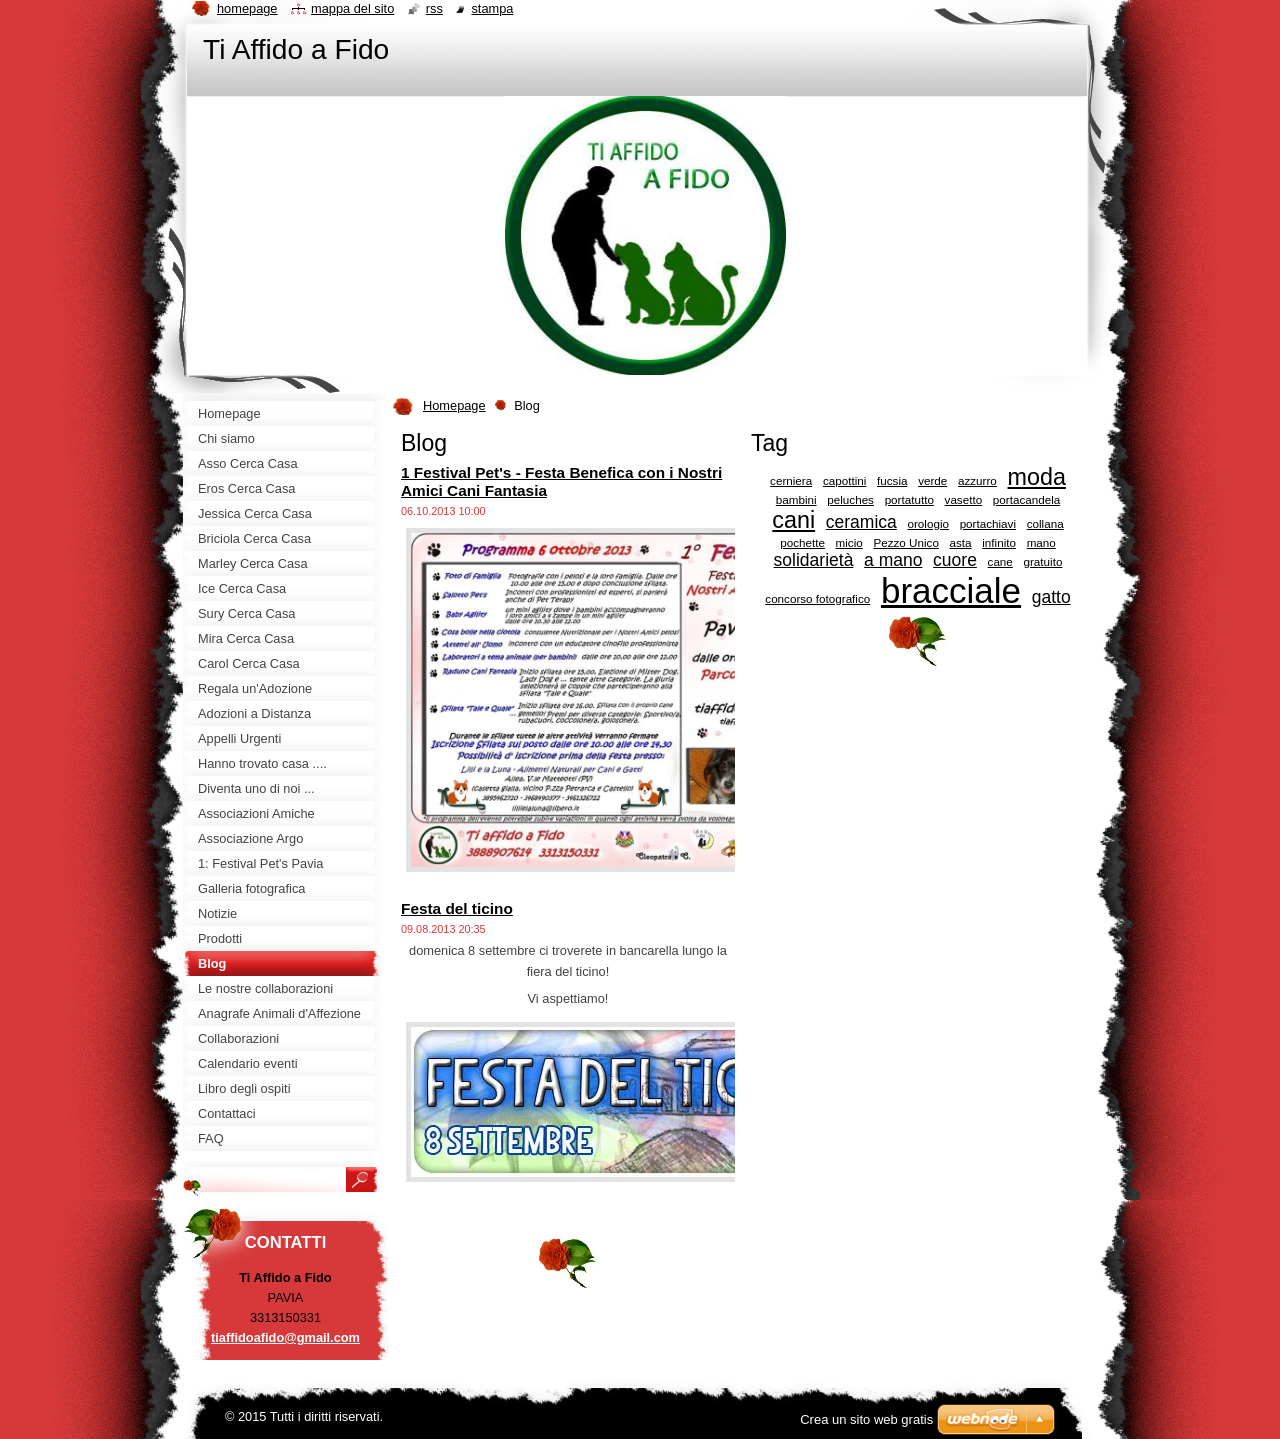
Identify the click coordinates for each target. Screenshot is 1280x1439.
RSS (434, 8)
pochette (802, 542)
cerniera (791, 480)
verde (932, 480)
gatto (1051, 597)
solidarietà (814, 560)
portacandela (1026, 499)
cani (793, 520)
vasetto (964, 499)
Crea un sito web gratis (866, 1419)
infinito (999, 542)
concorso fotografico (817, 598)
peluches (850, 499)
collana (1045, 523)
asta (961, 542)
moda (1037, 477)
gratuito (1043, 561)
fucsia (892, 480)
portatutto (909, 499)
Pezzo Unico (905, 542)
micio (849, 542)
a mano (893, 560)
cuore (955, 560)
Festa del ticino (457, 908)
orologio (927, 523)
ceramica (861, 522)
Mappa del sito (352, 8)
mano (1041, 542)
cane (1000, 561)
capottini (844, 480)
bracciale (951, 590)
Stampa (492, 8)
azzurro (977, 480)
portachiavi (988, 523)
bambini (796, 499)
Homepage (454, 405)
